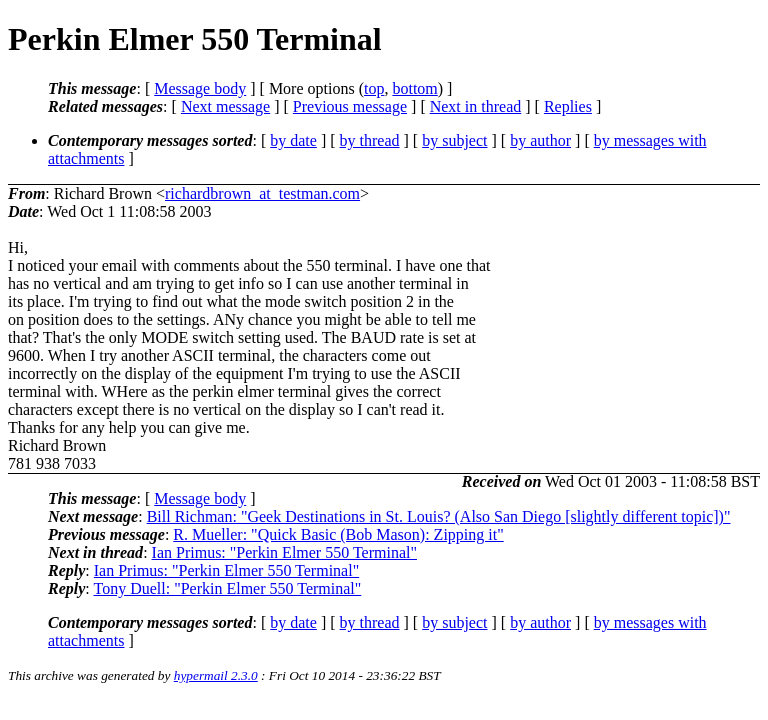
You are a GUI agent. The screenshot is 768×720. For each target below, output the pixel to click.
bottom (414, 88)
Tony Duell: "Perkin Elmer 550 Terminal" (227, 588)
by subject (454, 140)
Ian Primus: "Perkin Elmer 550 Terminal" (284, 552)
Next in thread (476, 106)
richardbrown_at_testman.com (262, 193)
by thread (370, 140)
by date (293, 140)
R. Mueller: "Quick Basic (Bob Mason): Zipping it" (338, 534)
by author (540, 140)
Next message (225, 106)
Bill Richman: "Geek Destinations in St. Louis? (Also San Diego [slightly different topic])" (439, 516)
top (374, 88)
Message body (200, 88)
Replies (568, 106)
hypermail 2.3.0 (216, 675)
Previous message (350, 106)
